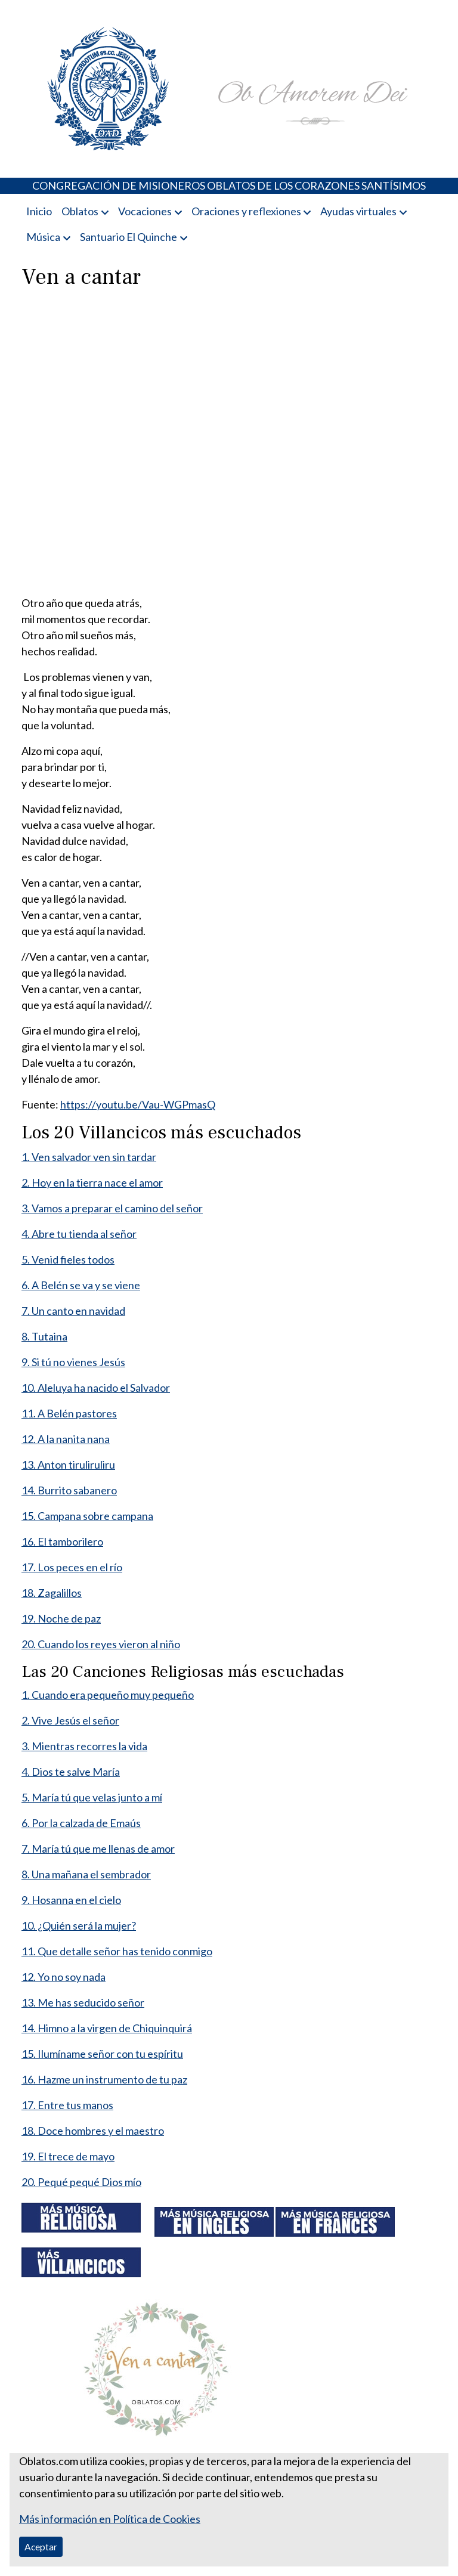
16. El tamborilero (62, 1541)
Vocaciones (145, 211)
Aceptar (40, 2546)
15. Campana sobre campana (87, 1515)
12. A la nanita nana (65, 1438)
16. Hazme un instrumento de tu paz (104, 2079)
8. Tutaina (44, 1336)
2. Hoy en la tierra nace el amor (92, 1182)
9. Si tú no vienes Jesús (73, 1361)
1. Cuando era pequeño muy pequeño (107, 1694)
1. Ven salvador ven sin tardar (88, 1156)
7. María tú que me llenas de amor (98, 1848)
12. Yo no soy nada (63, 1976)
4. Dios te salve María (70, 1771)
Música (43, 236)
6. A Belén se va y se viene (80, 1285)
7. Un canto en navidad (73, 1310)
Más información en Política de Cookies (109, 2518)
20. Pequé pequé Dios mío (81, 2181)
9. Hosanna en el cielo (71, 1899)
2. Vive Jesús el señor (70, 1720)
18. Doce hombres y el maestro (92, 2130)
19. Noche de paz (61, 1618)
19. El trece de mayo (67, 2156)
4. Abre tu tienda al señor (79, 1233)
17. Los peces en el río (71, 1567)
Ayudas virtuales (358, 211)
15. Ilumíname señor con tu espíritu (102, 2053)
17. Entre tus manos (67, 2104)
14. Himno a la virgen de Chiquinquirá (106, 2028)
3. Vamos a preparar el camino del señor (112, 1208)
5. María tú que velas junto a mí (91, 1797)
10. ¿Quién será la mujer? (78, 1925)
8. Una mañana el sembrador (86, 1874)
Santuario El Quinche (128, 236)
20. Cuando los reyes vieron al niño (100, 1644)
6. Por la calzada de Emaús (81, 1822)
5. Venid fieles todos (67, 1259)
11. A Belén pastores (69, 1413)
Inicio (39, 211)
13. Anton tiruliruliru (68, 1464)
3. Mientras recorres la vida (84, 1746)
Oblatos (79, 211)
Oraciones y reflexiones (246, 211)
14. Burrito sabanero (69, 1490)
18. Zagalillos (51, 1592)
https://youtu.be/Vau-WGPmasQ (137, 1104)
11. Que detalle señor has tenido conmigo (116, 1951)
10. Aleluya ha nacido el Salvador (95, 1387)
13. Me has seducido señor (82, 2002)
